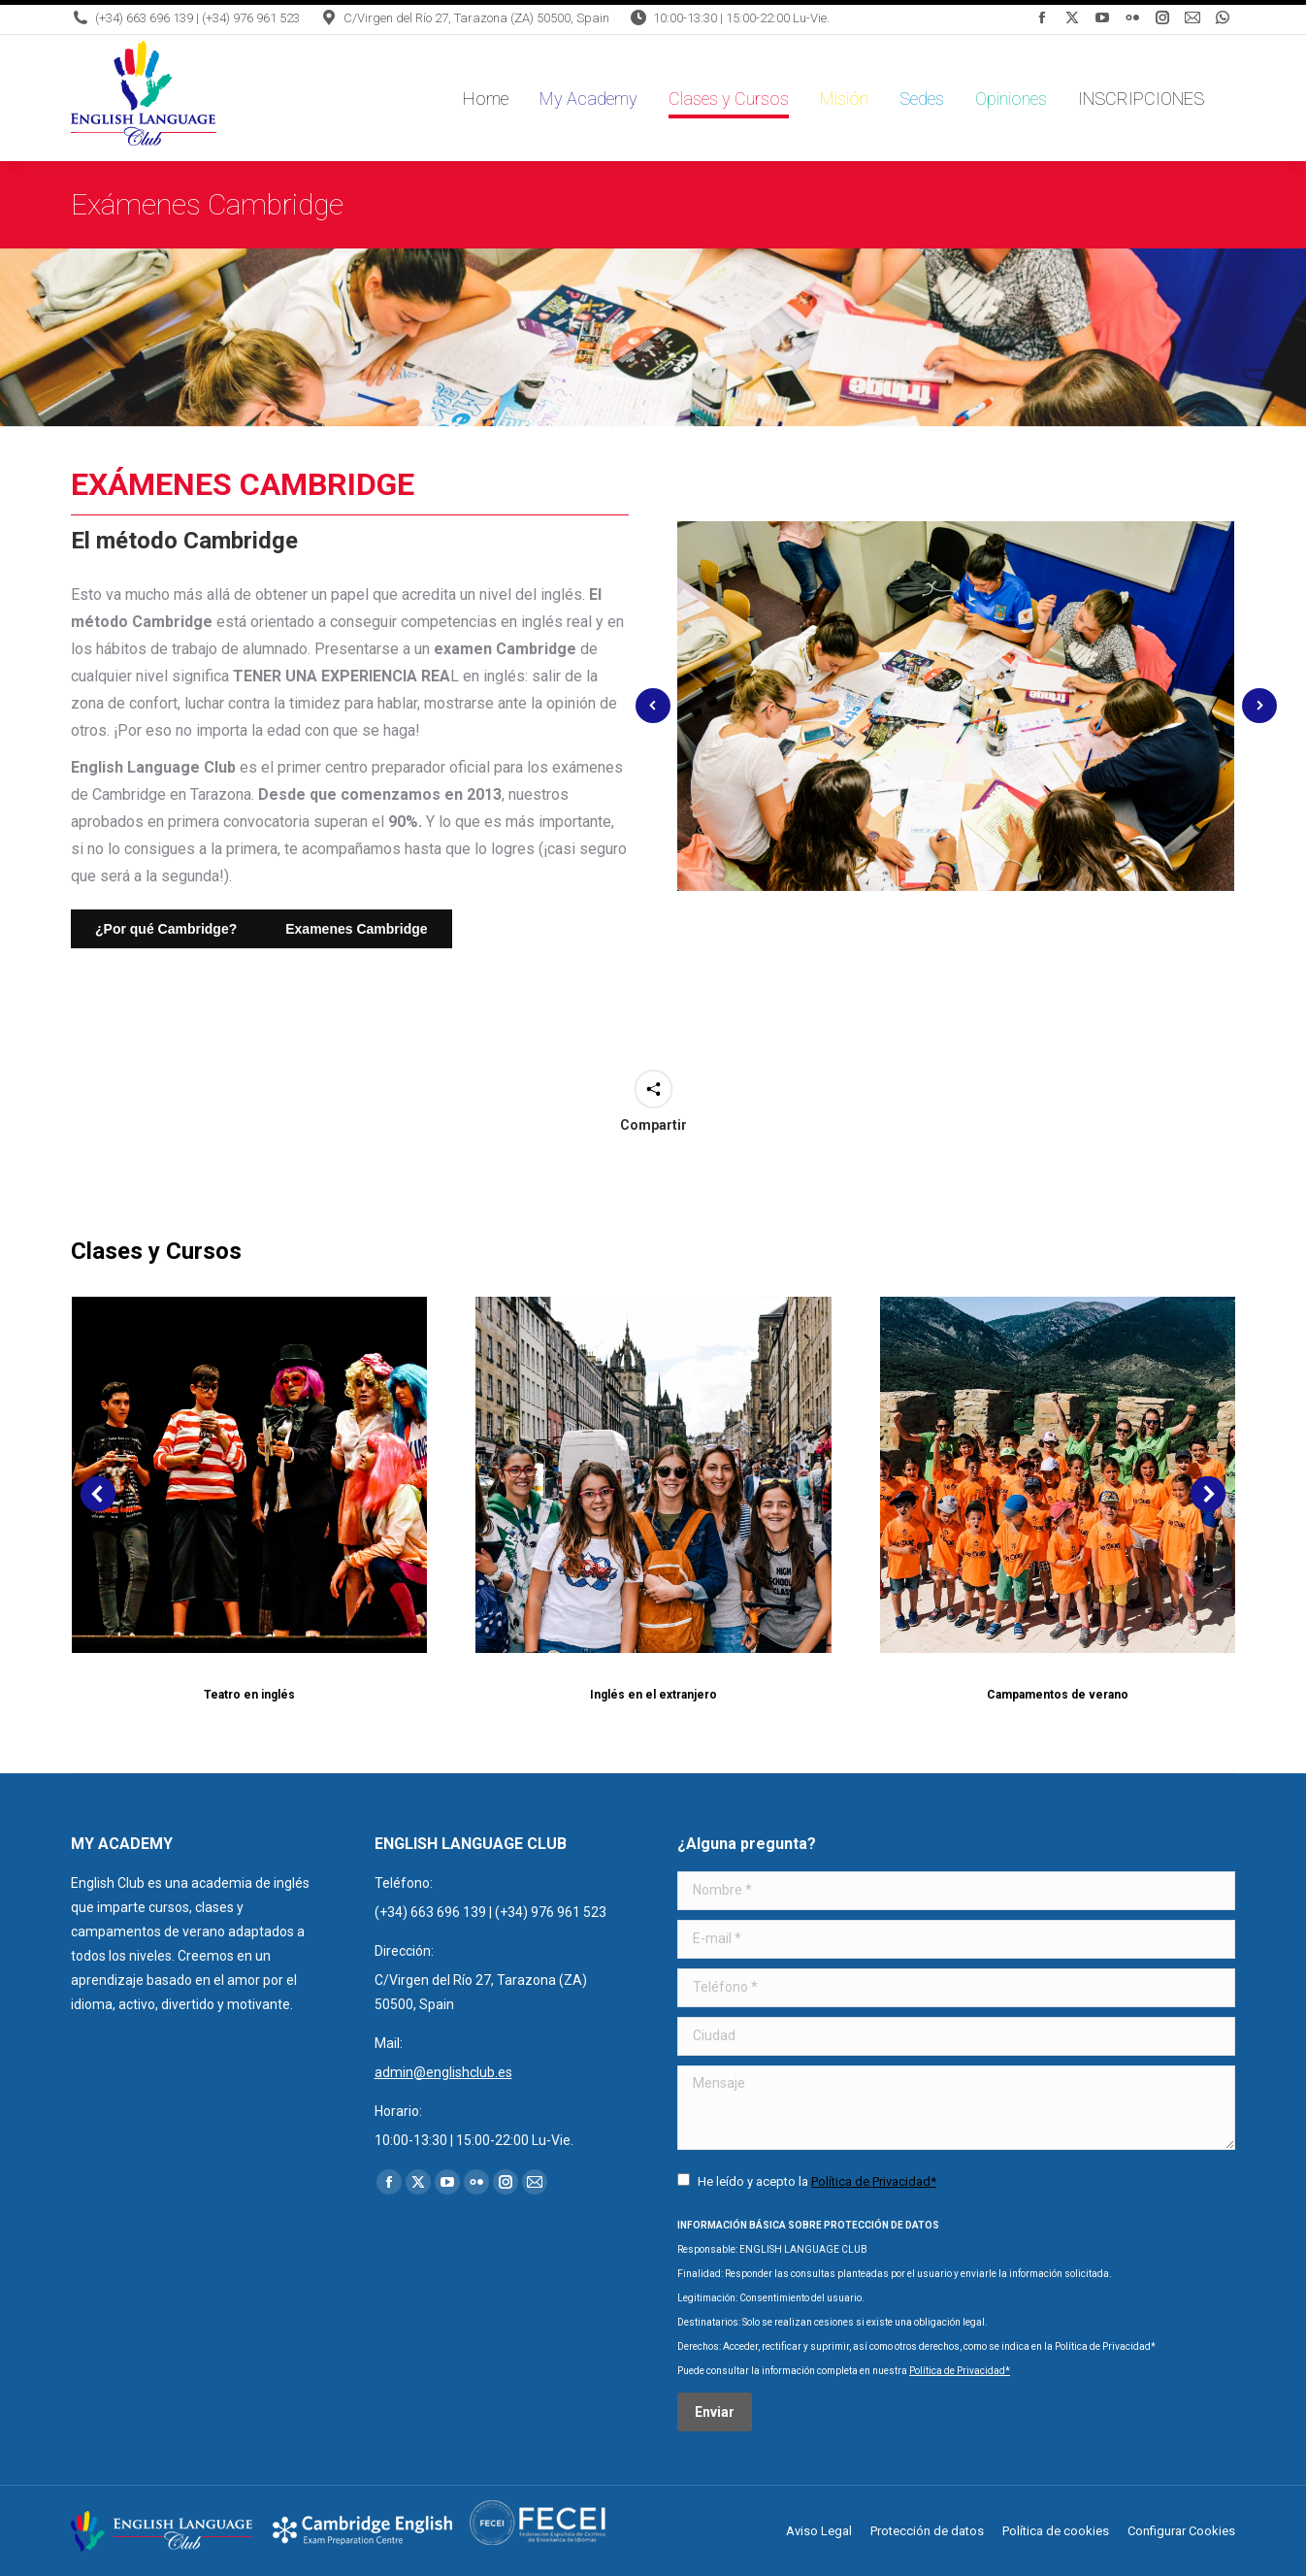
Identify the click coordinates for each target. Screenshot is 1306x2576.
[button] (653, 705)
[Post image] (250, 1475)
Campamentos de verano (1057, 1694)
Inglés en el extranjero (653, 1694)
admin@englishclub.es (443, 2072)
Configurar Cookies (1181, 2531)
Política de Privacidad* (873, 2181)
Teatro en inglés (249, 1694)
